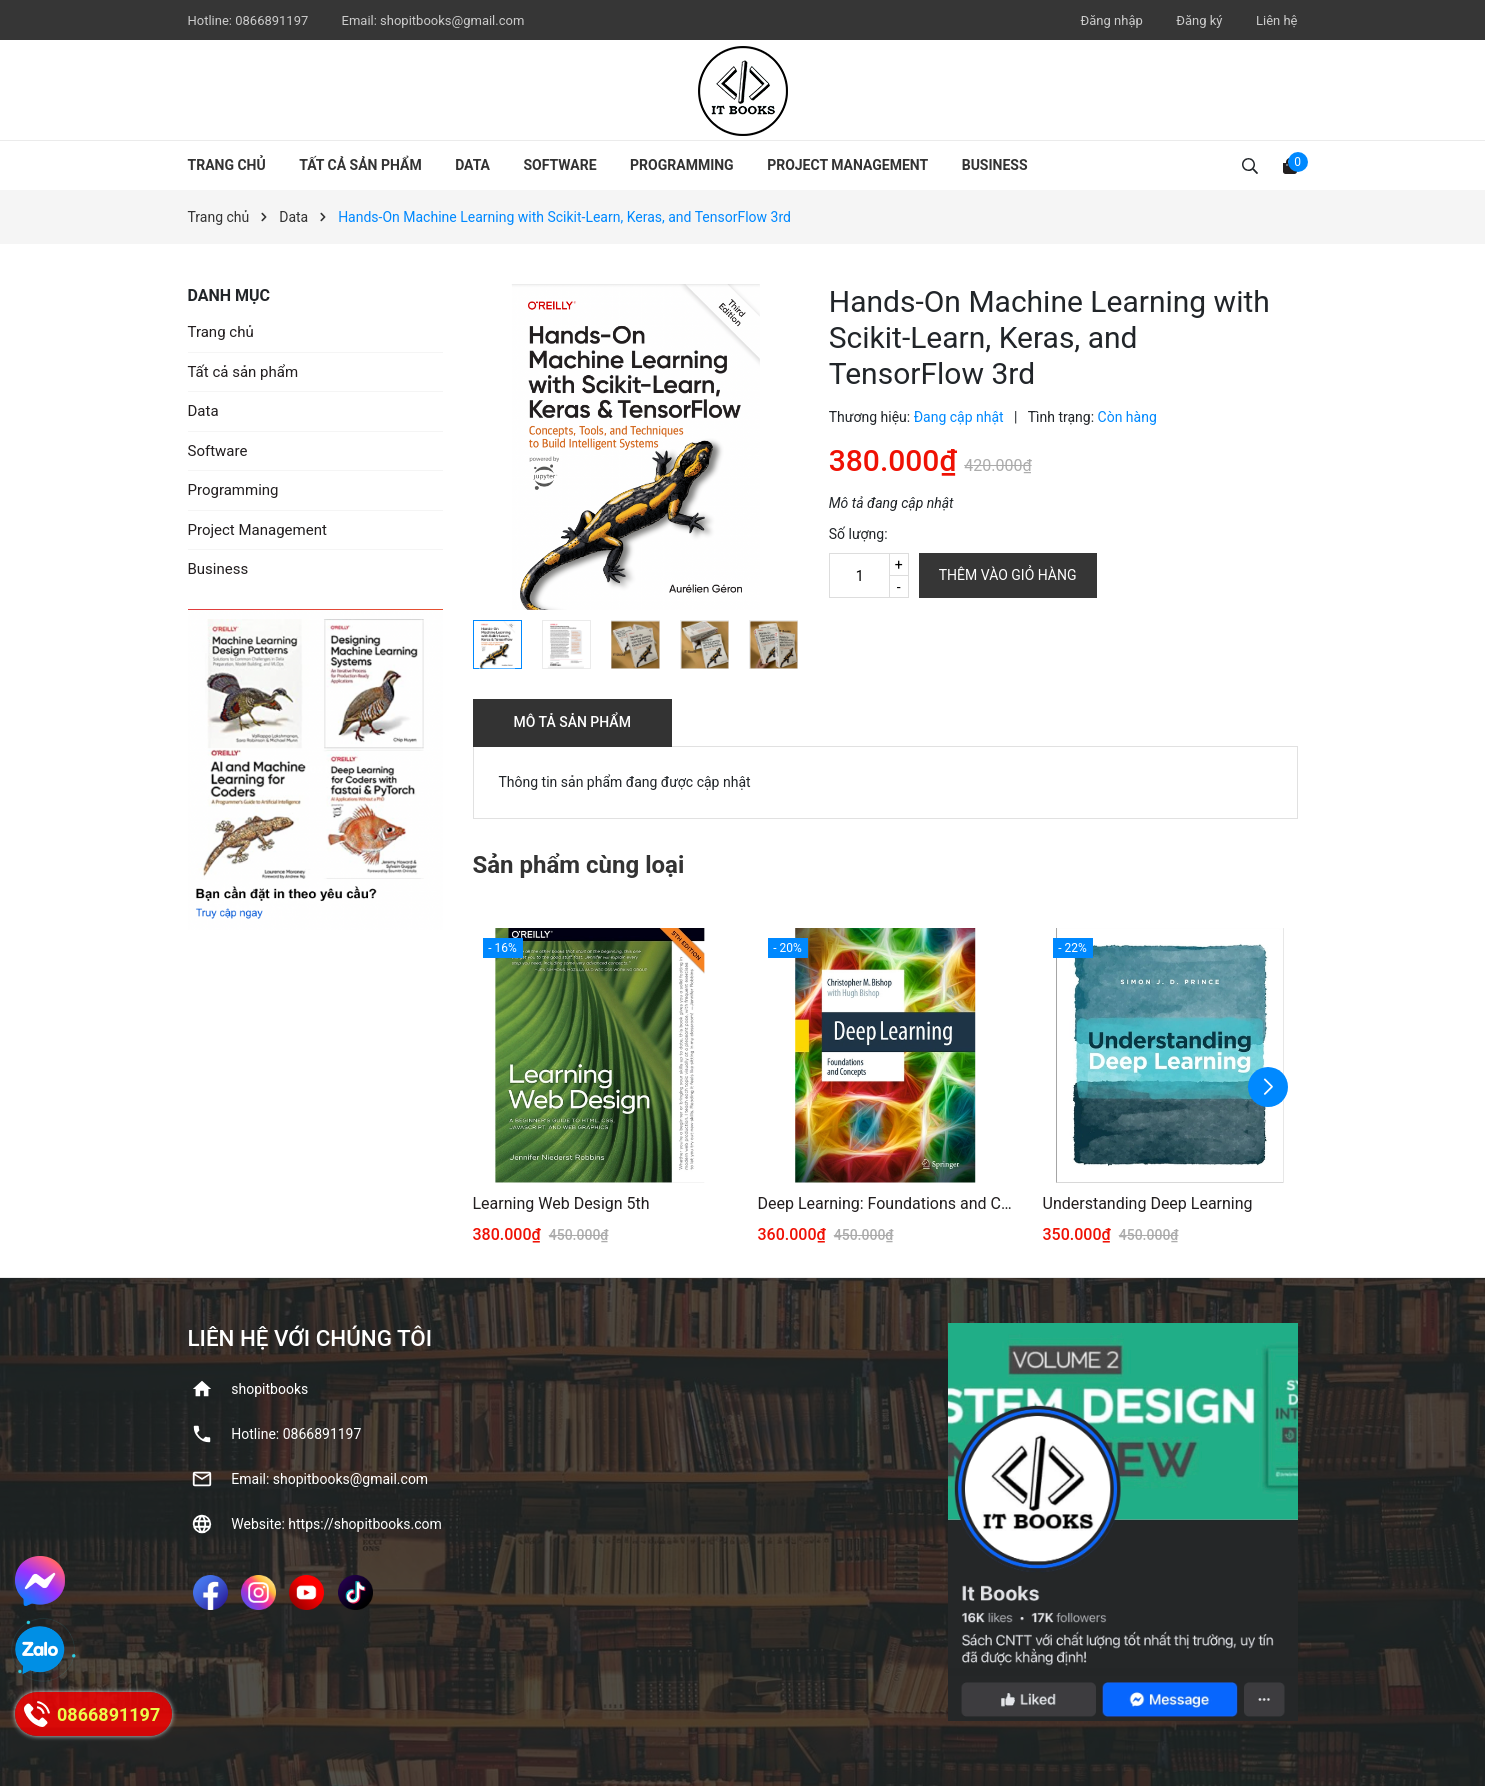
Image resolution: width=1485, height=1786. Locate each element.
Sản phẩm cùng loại (579, 865)
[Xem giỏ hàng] (1290, 165)
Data (472, 165)
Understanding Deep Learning (1148, 1203)
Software (560, 165)
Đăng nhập (1112, 20)
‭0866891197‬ (273, 20)
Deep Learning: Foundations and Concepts (885, 1203)
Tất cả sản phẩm (360, 165)
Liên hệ (1277, 20)
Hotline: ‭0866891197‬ (296, 1434)
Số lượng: (858, 534)
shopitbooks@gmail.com (452, 20)
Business (995, 165)
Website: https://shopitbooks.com (336, 1524)
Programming (682, 165)
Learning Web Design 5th (561, 1203)
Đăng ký (1199, 20)
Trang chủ (227, 165)
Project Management (847, 165)
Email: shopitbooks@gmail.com (329, 1479)
